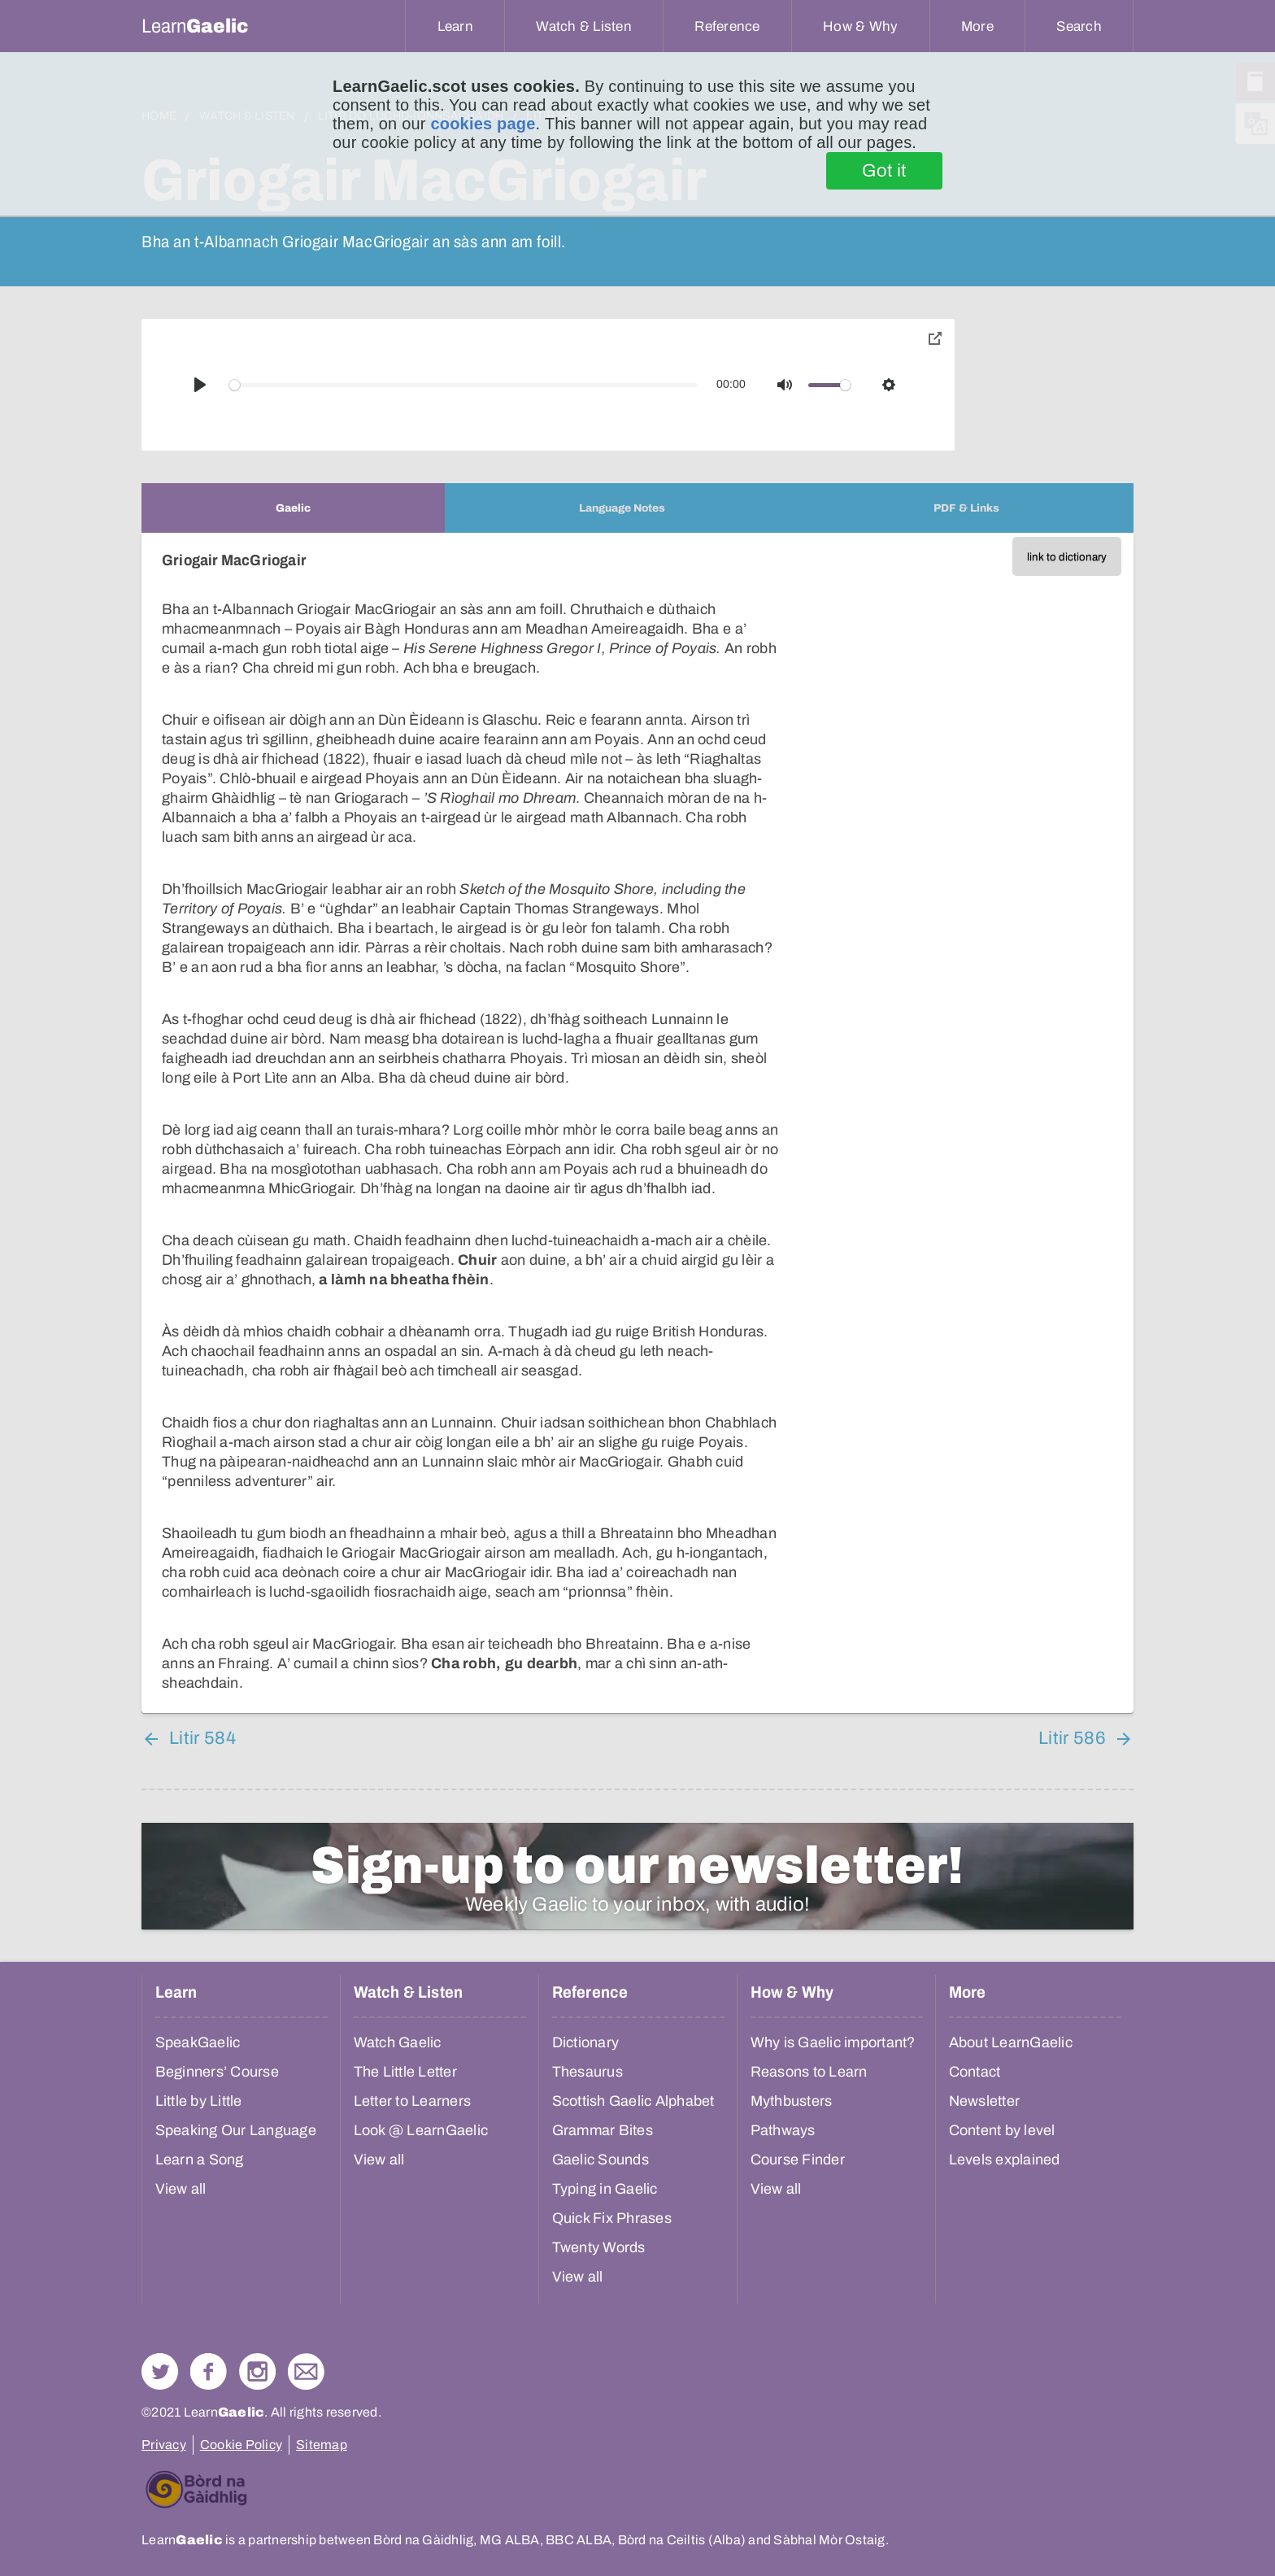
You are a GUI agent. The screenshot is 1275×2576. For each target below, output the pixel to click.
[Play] (200, 384)
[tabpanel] (637, 1123)
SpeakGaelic (198, 2042)
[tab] (293, 508)
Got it (884, 171)
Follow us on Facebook (208, 2371)
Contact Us (306, 2371)
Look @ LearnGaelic (421, 2130)
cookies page (482, 124)
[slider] (463, 385)
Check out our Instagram (257, 2371)
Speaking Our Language (235, 2130)
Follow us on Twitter (159, 2371)
